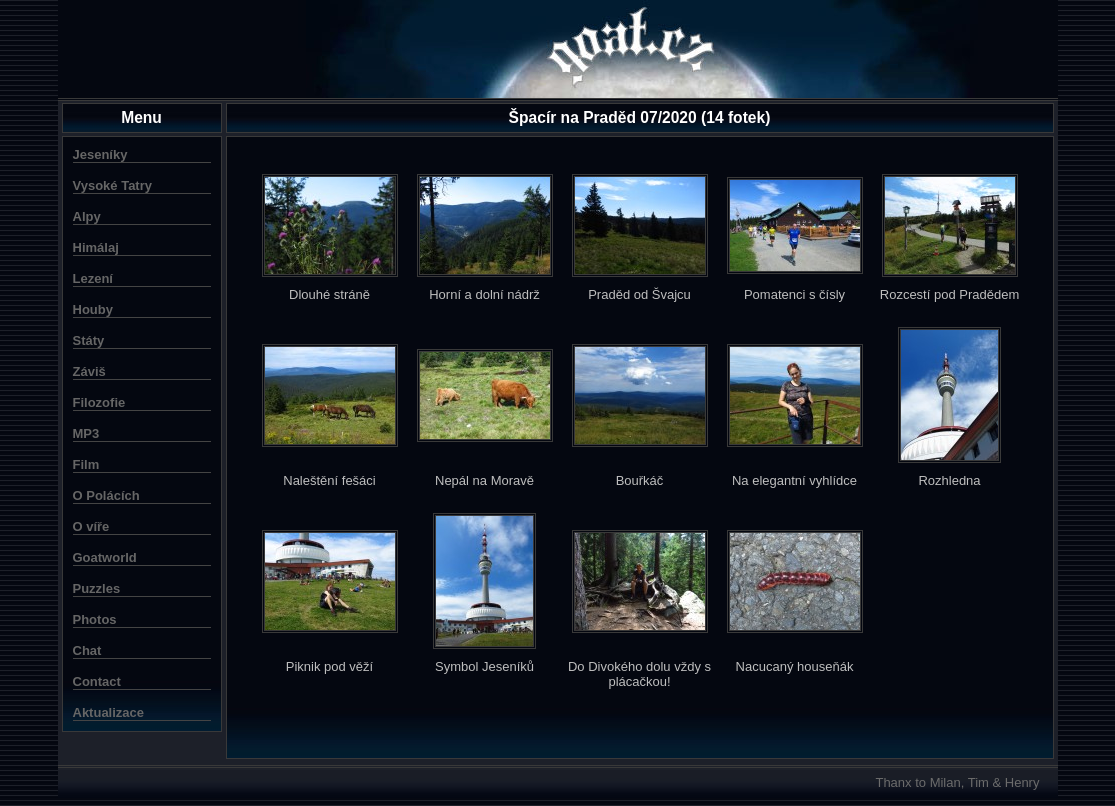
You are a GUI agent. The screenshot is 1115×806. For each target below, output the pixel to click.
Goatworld (105, 557)
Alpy (87, 216)
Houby (93, 309)
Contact (97, 681)
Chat (87, 650)
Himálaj (96, 247)
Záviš (89, 371)
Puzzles (97, 588)
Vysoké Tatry (113, 185)
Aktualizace (109, 712)
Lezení (93, 278)
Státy (89, 340)
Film (86, 464)
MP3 (86, 433)
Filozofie (99, 402)
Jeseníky (100, 154)
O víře (91, 526)
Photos (95, 619)
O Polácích (106, 495)
